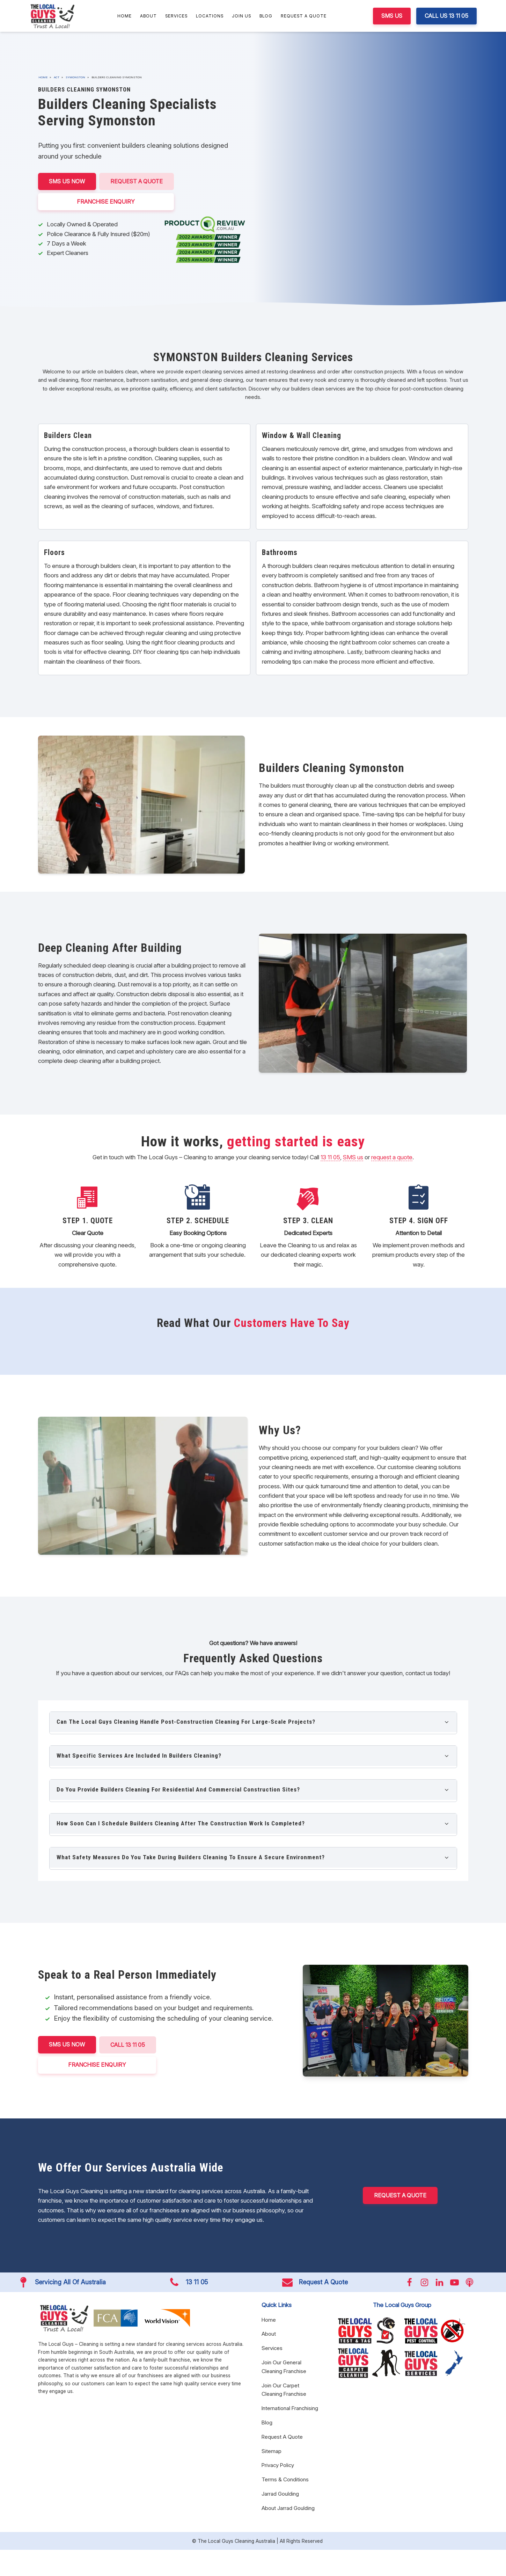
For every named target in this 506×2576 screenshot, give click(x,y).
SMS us (353, 1156)
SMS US (391, 15)
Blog (265, 16)
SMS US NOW (67, 181)
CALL (128, 2044)
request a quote (391, 1156)
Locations (209, 16)
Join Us (241, 16)
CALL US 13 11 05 (446, 15)
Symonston (75, 77)
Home (124, 16)
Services (176, 16)
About (148, 16)
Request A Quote (304, 16)
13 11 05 (330, 1156)
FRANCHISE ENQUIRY (106, 201)
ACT (56, 77)
